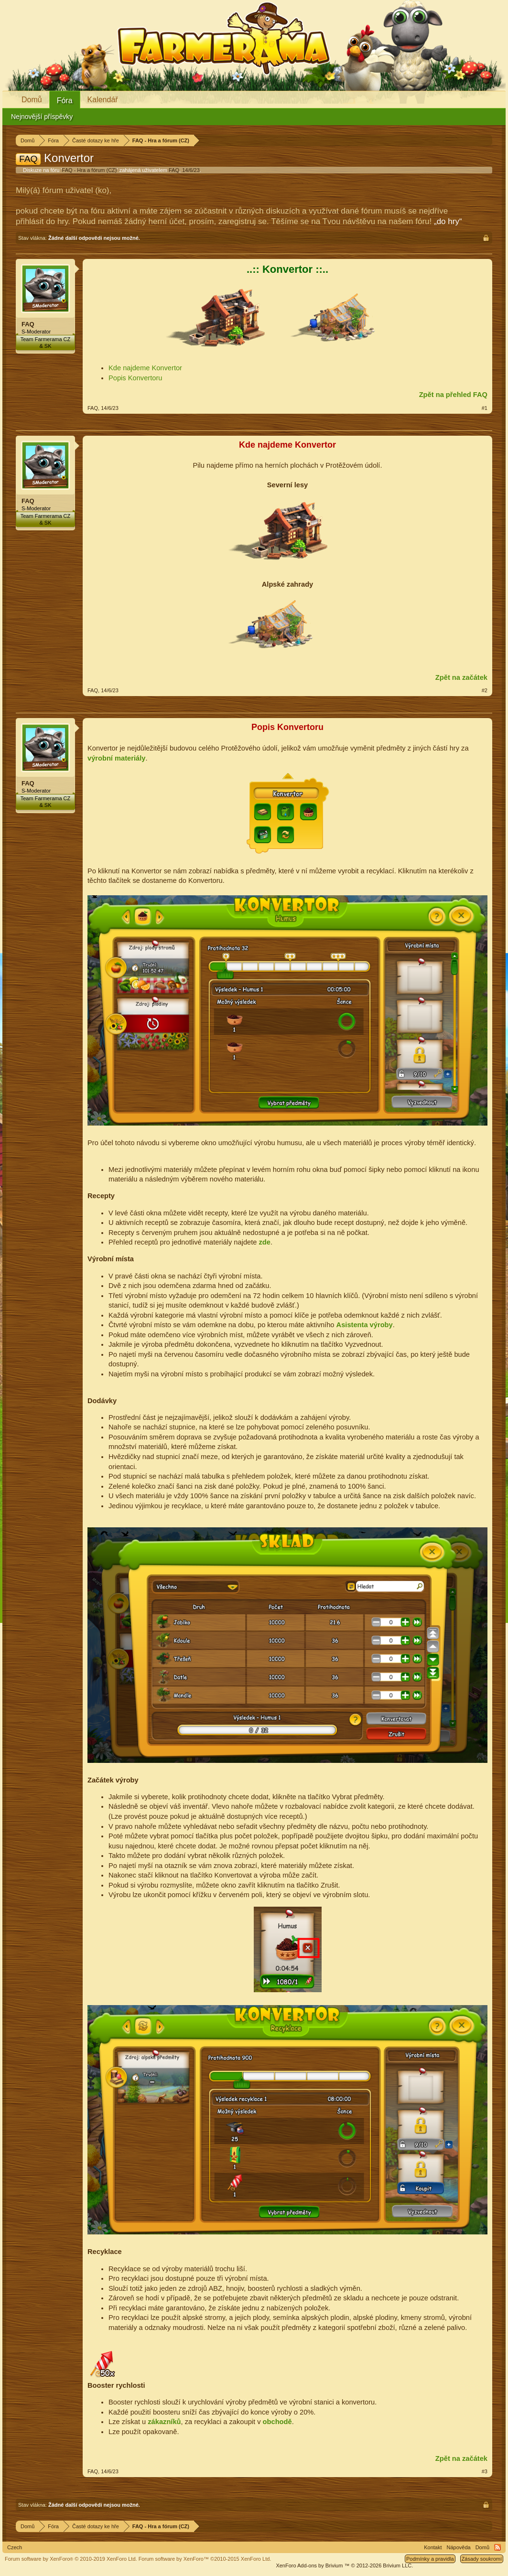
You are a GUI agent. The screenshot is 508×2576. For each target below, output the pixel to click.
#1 (484, 408)
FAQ (174, 170)
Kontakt (433, 2547)
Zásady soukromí (482, 2559)
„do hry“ (448, 221)
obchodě (277, 2422)
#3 (484, 2471)
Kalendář (102, 100)
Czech (14, 2547)
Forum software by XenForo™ (205, 2559)
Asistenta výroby (364, 1325)
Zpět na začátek (461, 677)
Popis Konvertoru (135, 378)
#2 (484, 690)
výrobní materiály (116, 758)
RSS (497, 2547)
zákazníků (164, 2422)
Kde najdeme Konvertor (145, 368)
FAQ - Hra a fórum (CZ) (89, 170)
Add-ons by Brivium (344, 2565)
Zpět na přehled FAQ (453, 394)
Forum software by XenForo (71, 2559)
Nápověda (459, 2547)
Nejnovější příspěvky (42, 116)
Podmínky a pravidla (430, 2559)
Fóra (65, 101)
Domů (32, 100)
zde (264, 1242)
